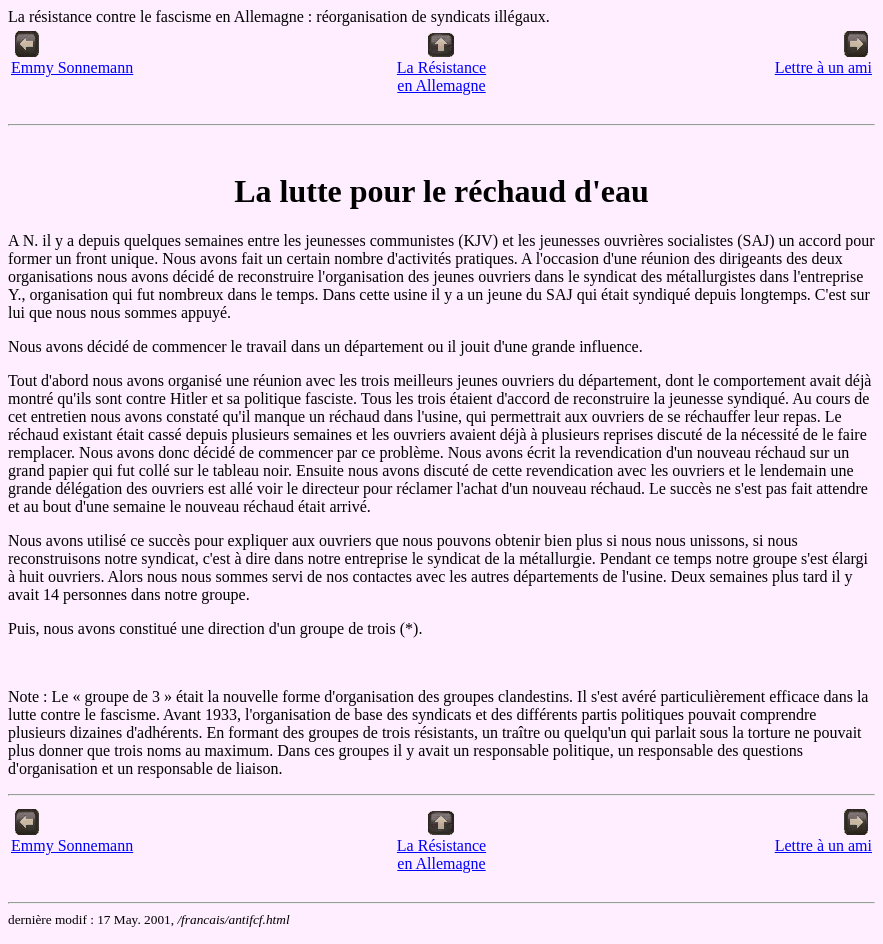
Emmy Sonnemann (72, 60)
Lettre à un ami (823, 60)
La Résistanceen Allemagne (441, 69)
